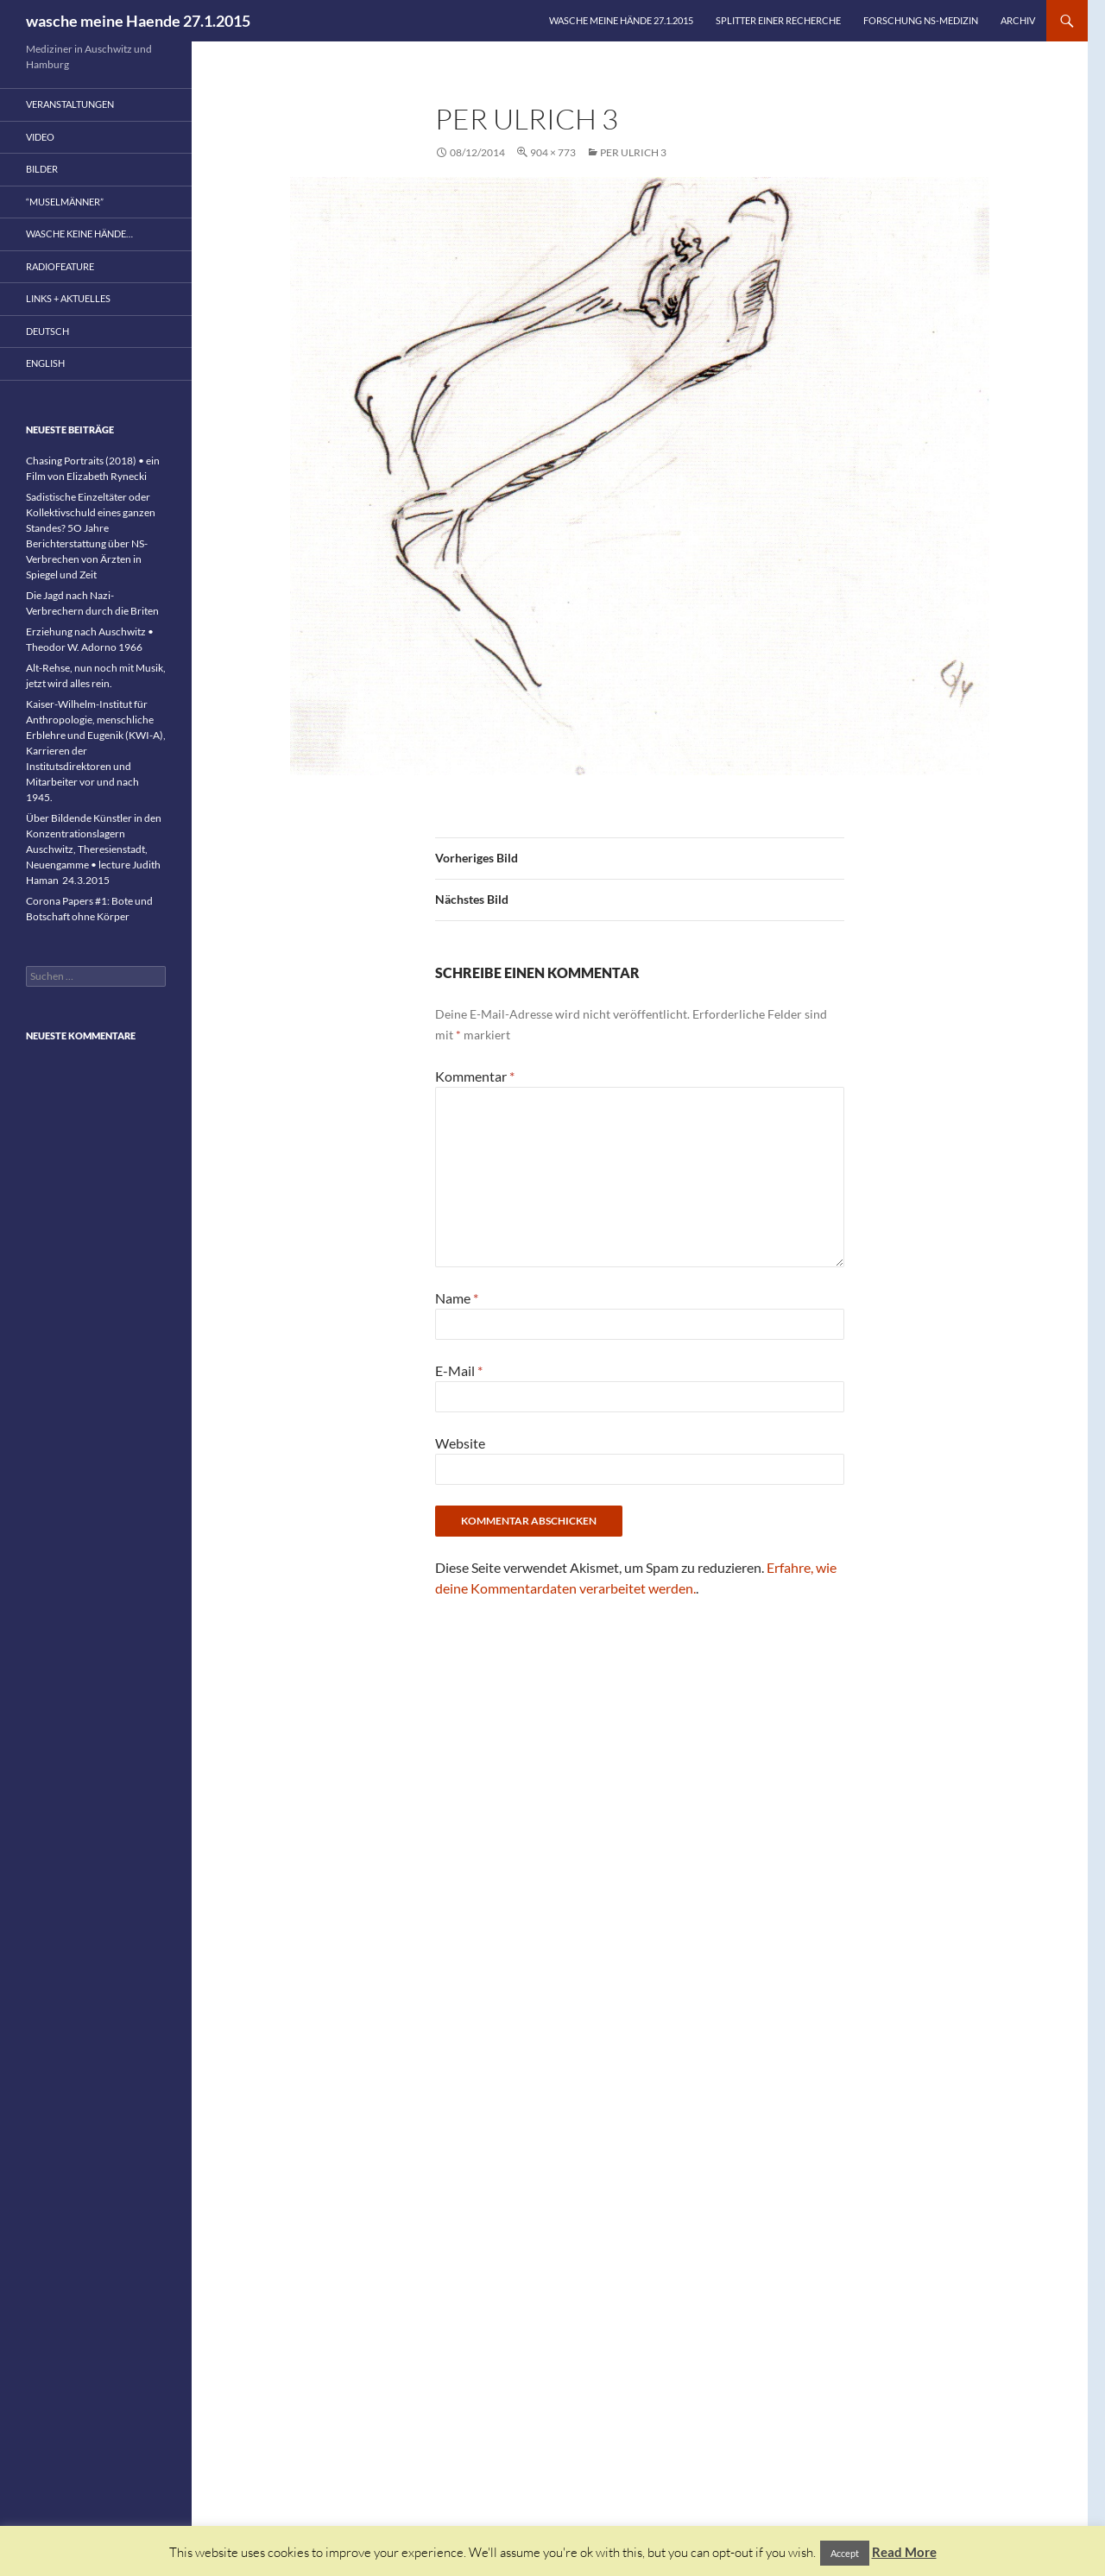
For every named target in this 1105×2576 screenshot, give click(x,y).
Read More (904, 2552)
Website (460, 1443)
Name (456, 1298)
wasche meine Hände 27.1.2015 (621, 20)
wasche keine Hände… (79, 233)
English (45, 363)
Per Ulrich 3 (633, 152)
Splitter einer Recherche (778, 20)
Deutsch (47, 331)
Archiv (1018, 20)
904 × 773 (553, 152)
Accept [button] (844, 2553)
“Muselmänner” (65, 201)
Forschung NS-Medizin (920, 20)
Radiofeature (60, 266)
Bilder (42, 168)
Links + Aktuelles (68, 298)
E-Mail (459, 1370)
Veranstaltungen (70, 104)
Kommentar (475, 1076)
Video (40, 136)
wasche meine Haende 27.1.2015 (138, 20)
